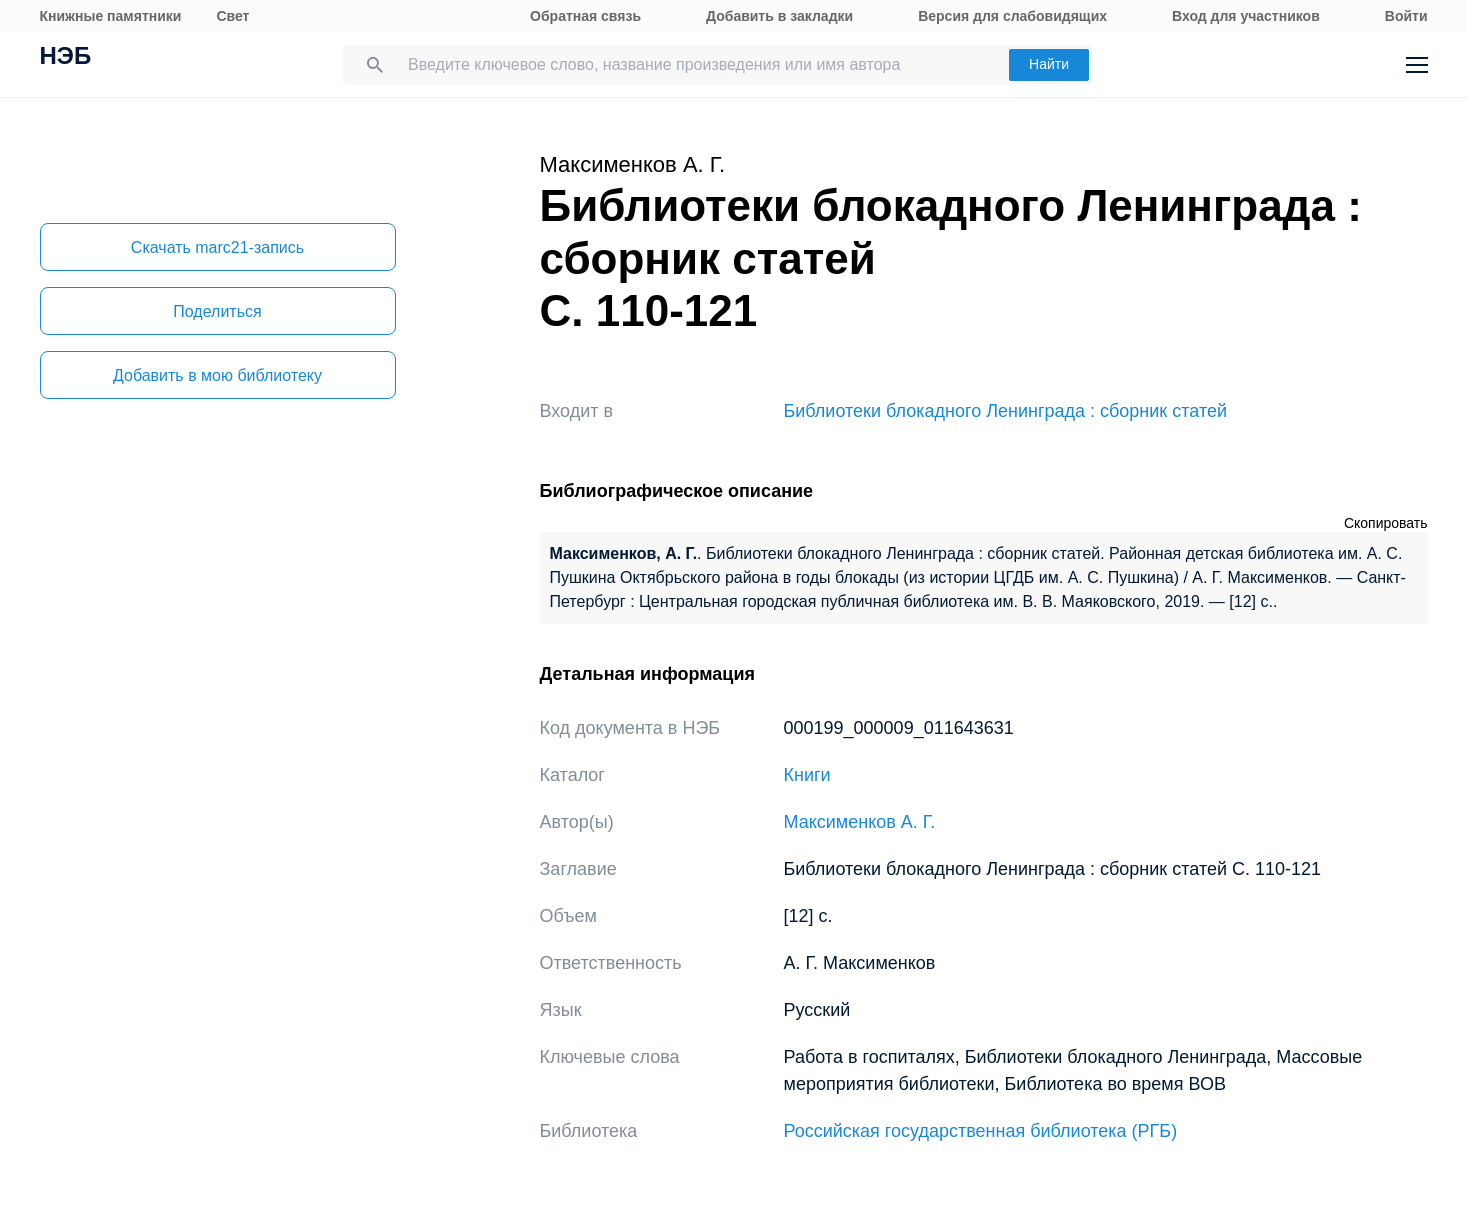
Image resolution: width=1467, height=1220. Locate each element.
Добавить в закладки (779, 16)
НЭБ (66, 58)
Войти (1406, 16)
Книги (807, 775)
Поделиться (217, 311)
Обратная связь (585, 16)
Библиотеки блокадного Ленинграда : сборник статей (1006, 411)
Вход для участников (1246, 16)
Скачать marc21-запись (217, 247)
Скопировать (1386, 523)
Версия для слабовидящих (1012, 16)
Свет (232, 16)
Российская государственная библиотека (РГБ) (981, 1131)
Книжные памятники (111, 16)
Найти (1049, 64)
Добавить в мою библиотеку (217, 375)
